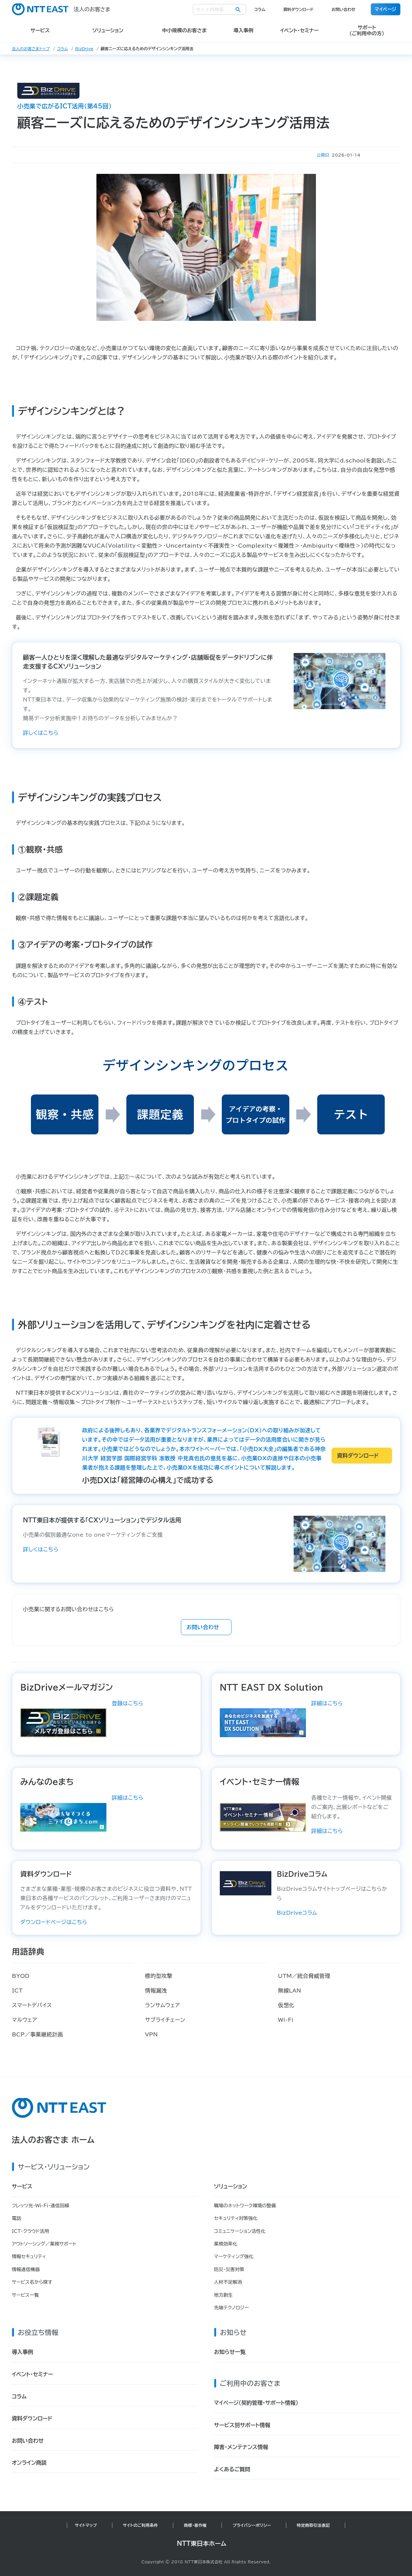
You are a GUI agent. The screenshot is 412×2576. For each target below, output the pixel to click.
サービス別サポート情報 (242, 2425)
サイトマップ (86, 2525)
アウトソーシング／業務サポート (44, 2244)
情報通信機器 (26, 2269)
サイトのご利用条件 (140, 2525)
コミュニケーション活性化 (240, 2231)
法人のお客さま (61, 9)
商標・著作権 (195, 2525)
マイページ (385, 9)
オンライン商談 (29, 2462)
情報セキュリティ (29, 2256)
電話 (16, 2218)
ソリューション (230, 2186)
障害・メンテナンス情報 (241, 2447)
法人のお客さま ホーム (53, 2140)
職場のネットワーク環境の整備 (245, 2205)
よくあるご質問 (232, 2469)
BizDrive (84, 49)
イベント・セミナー (32, 2374)
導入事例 (22, 2352)
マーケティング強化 (234, 2256)
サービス (22, 2186)
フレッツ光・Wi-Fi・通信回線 (40, 2205)
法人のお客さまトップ (31, 49)
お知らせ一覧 (230, 2352)
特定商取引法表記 (313, 2525)
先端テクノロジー (231, 2307)
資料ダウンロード (298, 9)
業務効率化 (225, 2244)
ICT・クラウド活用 (30, 2231)
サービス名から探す (32, 2282)
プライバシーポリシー (251, 2525)
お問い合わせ (343, 9)
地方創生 (223, 2295)
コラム (259, 9)
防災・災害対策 (229, 2269)
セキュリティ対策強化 (236, 2218)
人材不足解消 (228, 2282)
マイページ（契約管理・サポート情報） (256, 2402)
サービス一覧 (25, 2295)
